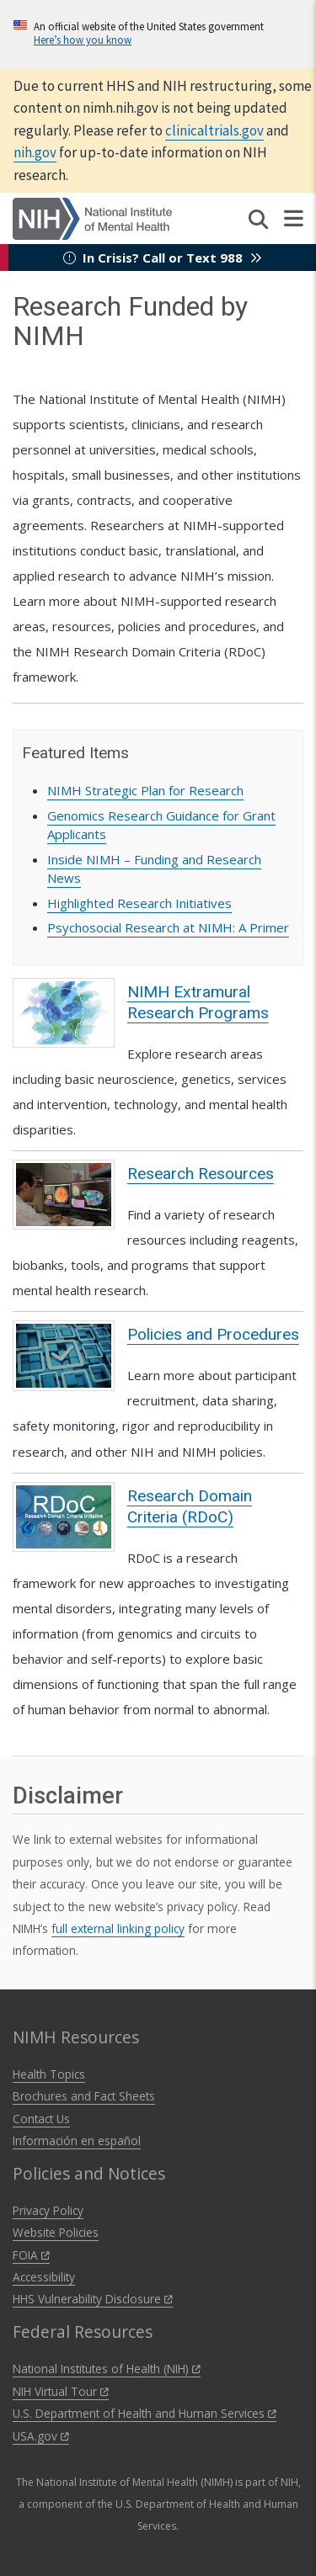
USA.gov (41, 2436)
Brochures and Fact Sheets (84, 2096)
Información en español (77, 2140)
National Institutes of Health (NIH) (107, 2369)
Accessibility (44, 2277)
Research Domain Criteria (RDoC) (189, 1506)
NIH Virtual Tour (61, 2391)
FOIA (31, 2255)
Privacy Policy (48, 2210)
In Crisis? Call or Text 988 (162, 257)
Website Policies (56, 2232)
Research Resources (200, 1173)
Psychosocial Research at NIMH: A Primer (168, 927)
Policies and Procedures (213, 1334)
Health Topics (49, 2074)
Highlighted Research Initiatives (139, 903)
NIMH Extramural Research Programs (198, 1002)
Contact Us (41, 2119)
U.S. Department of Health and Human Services (144, 2413)
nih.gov (34, 152)
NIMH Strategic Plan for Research (145, 790)
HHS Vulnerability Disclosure (93, 2299)
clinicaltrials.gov (214, 130)
